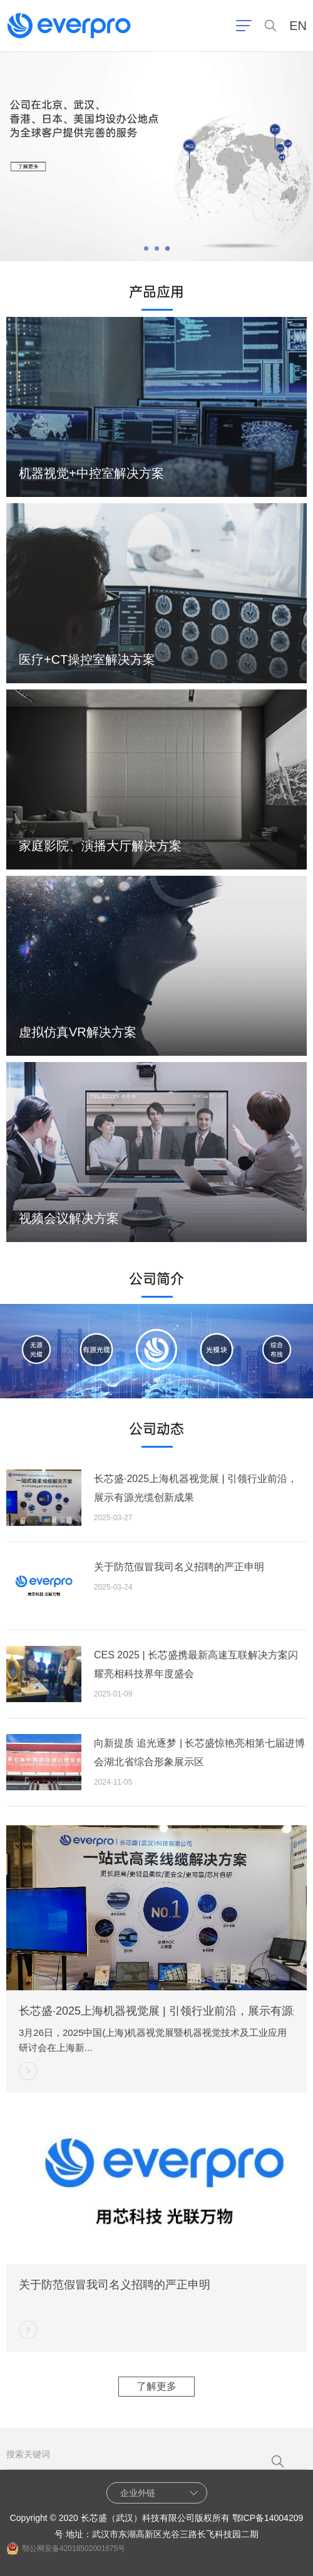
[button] (146, 248)
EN (298, 26)
